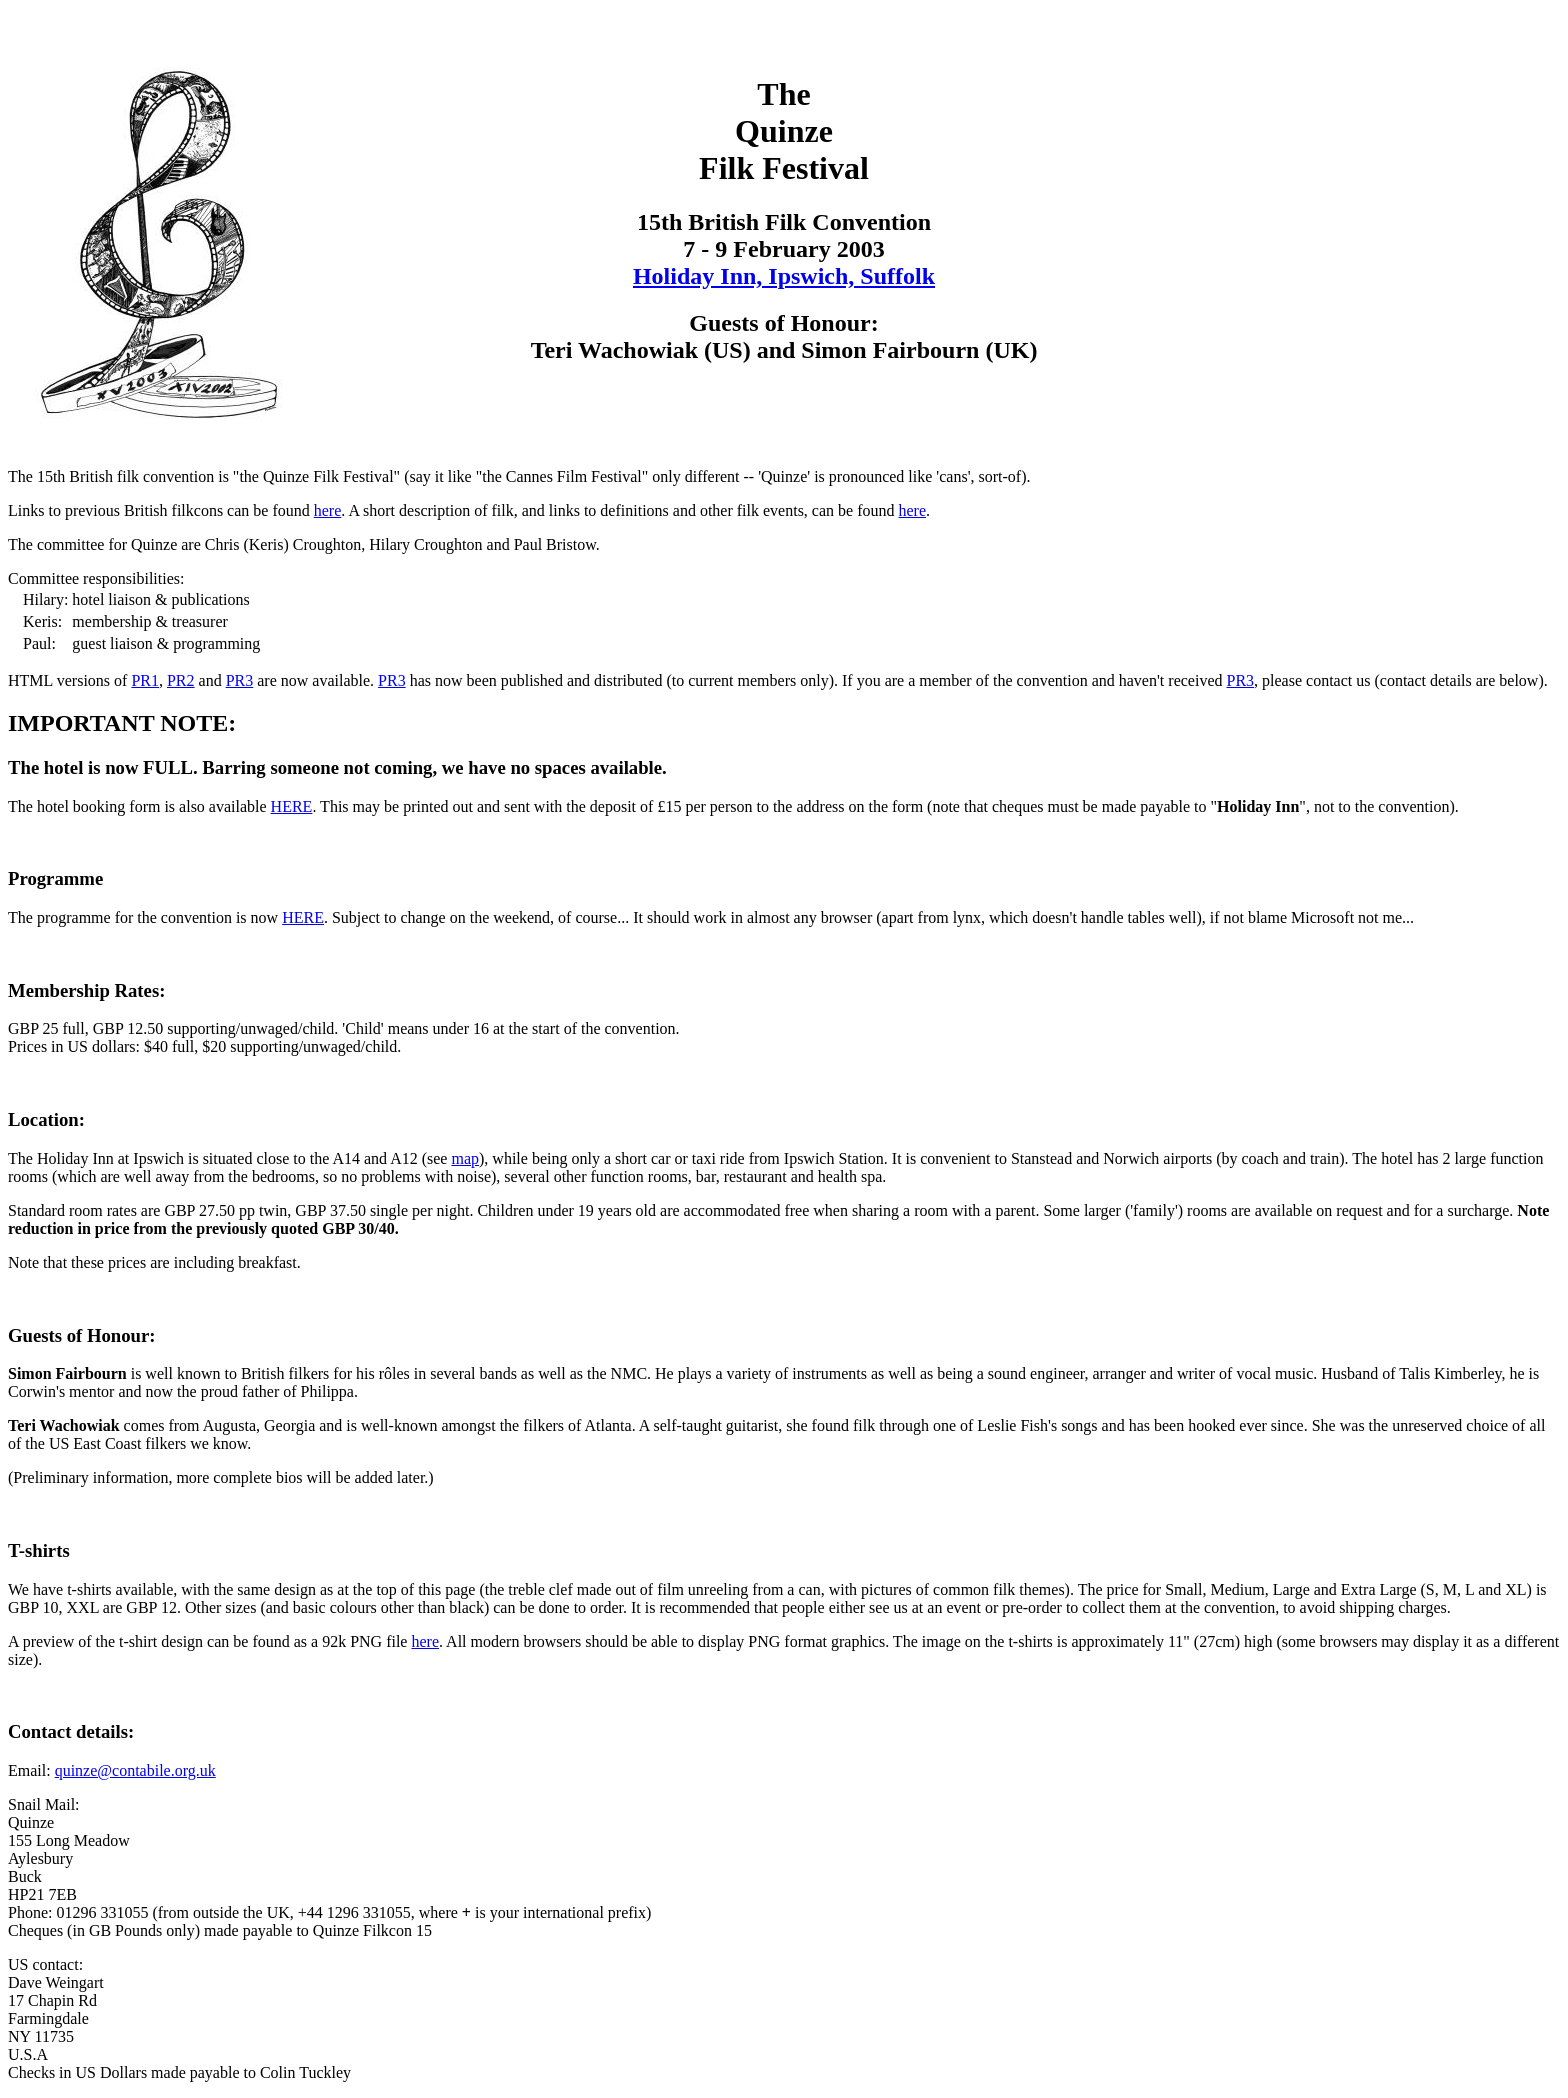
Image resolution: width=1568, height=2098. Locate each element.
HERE (292, 806)
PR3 (240, 680)
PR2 (181, 680)
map (465, 1158)
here (328, 510)
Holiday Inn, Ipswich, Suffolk (784, 276)
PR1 (145, 680)
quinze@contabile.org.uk (135, 1770)
